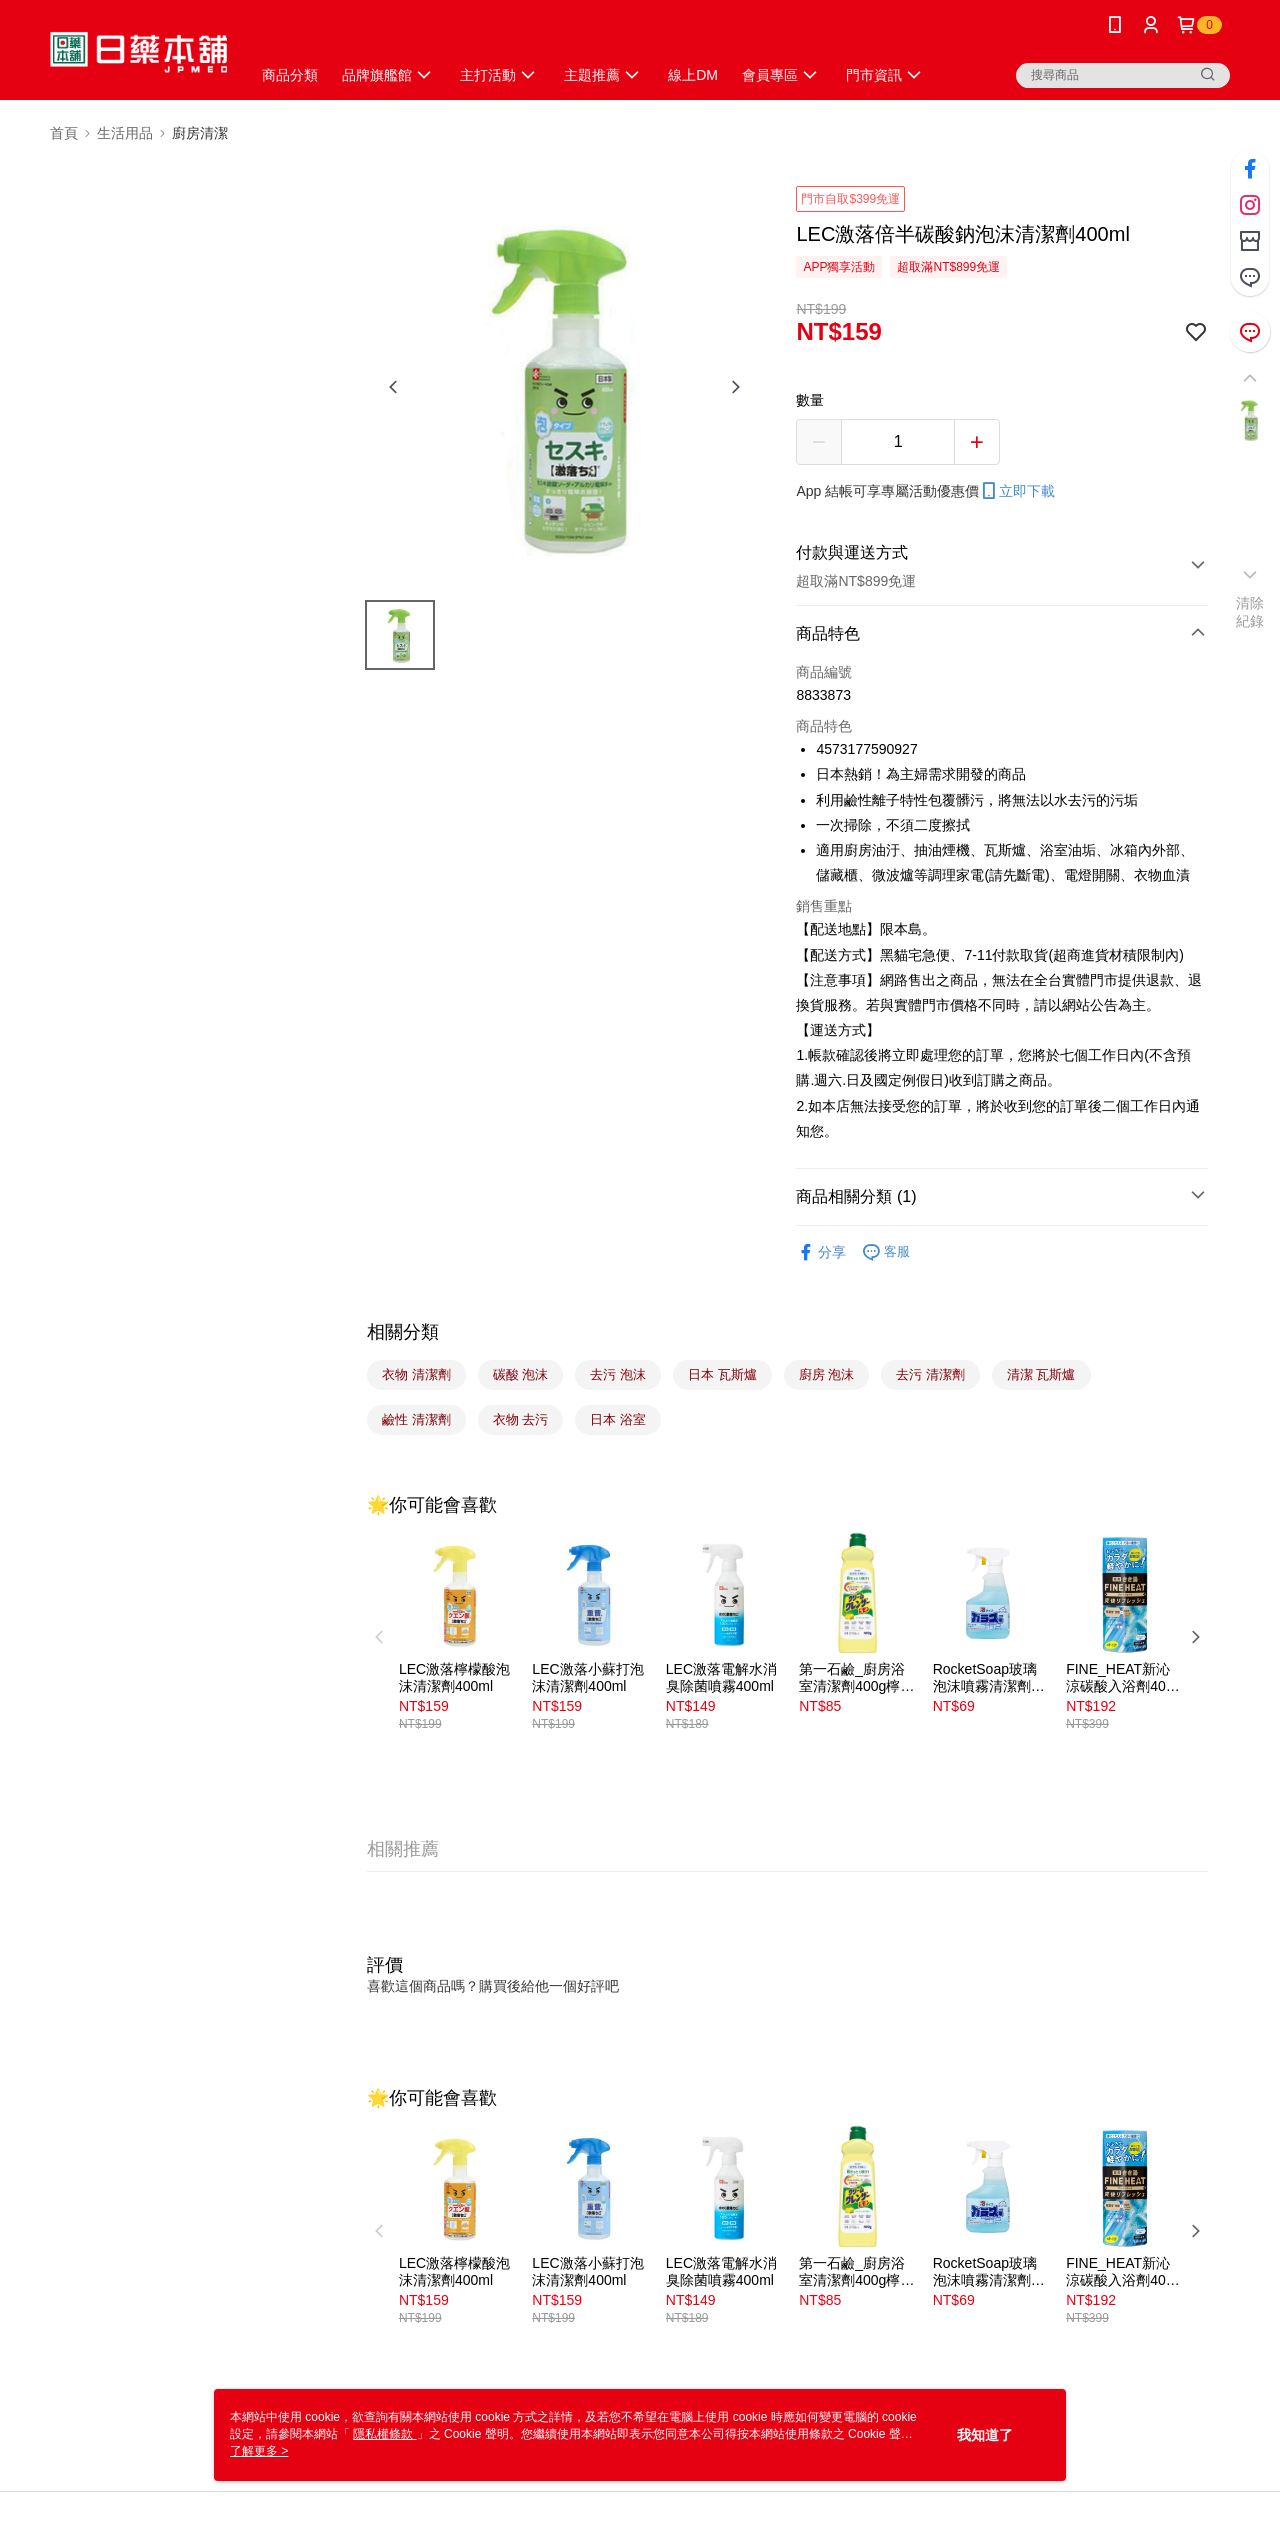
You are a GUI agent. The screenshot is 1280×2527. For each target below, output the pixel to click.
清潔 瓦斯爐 (1041, 1374)
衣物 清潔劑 (416, 1374)
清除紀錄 (1250, 612)
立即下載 (1017, 491)
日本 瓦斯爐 (722, 1374)
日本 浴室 (618, 1419)
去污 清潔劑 (930, 1374)
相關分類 (403, 1332)
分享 (821, 1252)
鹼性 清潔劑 (416, 1419)
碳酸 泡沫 (521, 1374)
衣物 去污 (521, 1419)
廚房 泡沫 (827, 1374)
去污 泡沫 (618, 1374)
